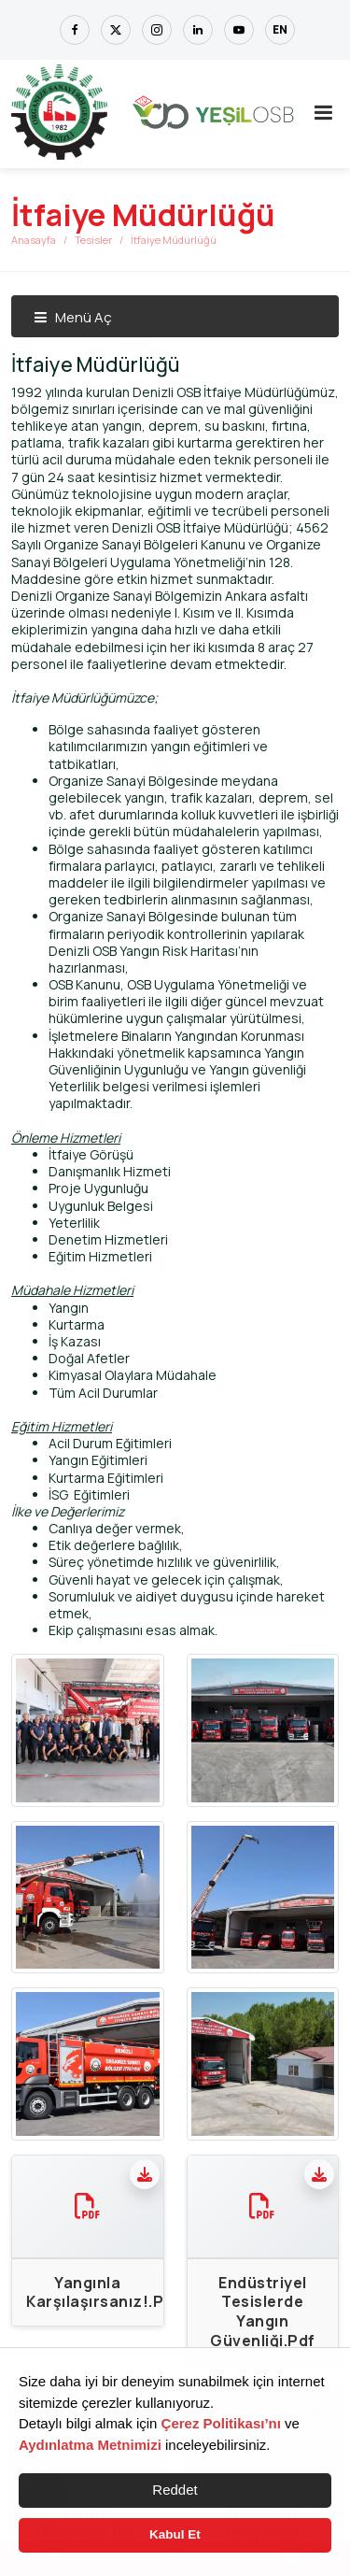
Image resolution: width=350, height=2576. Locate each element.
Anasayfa (33, 240)
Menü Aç (73, 317)
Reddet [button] (174, 2490)
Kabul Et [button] (175, 2534)
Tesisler (93, 240)
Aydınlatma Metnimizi (90, 2445)
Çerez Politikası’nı (221, 2423)
